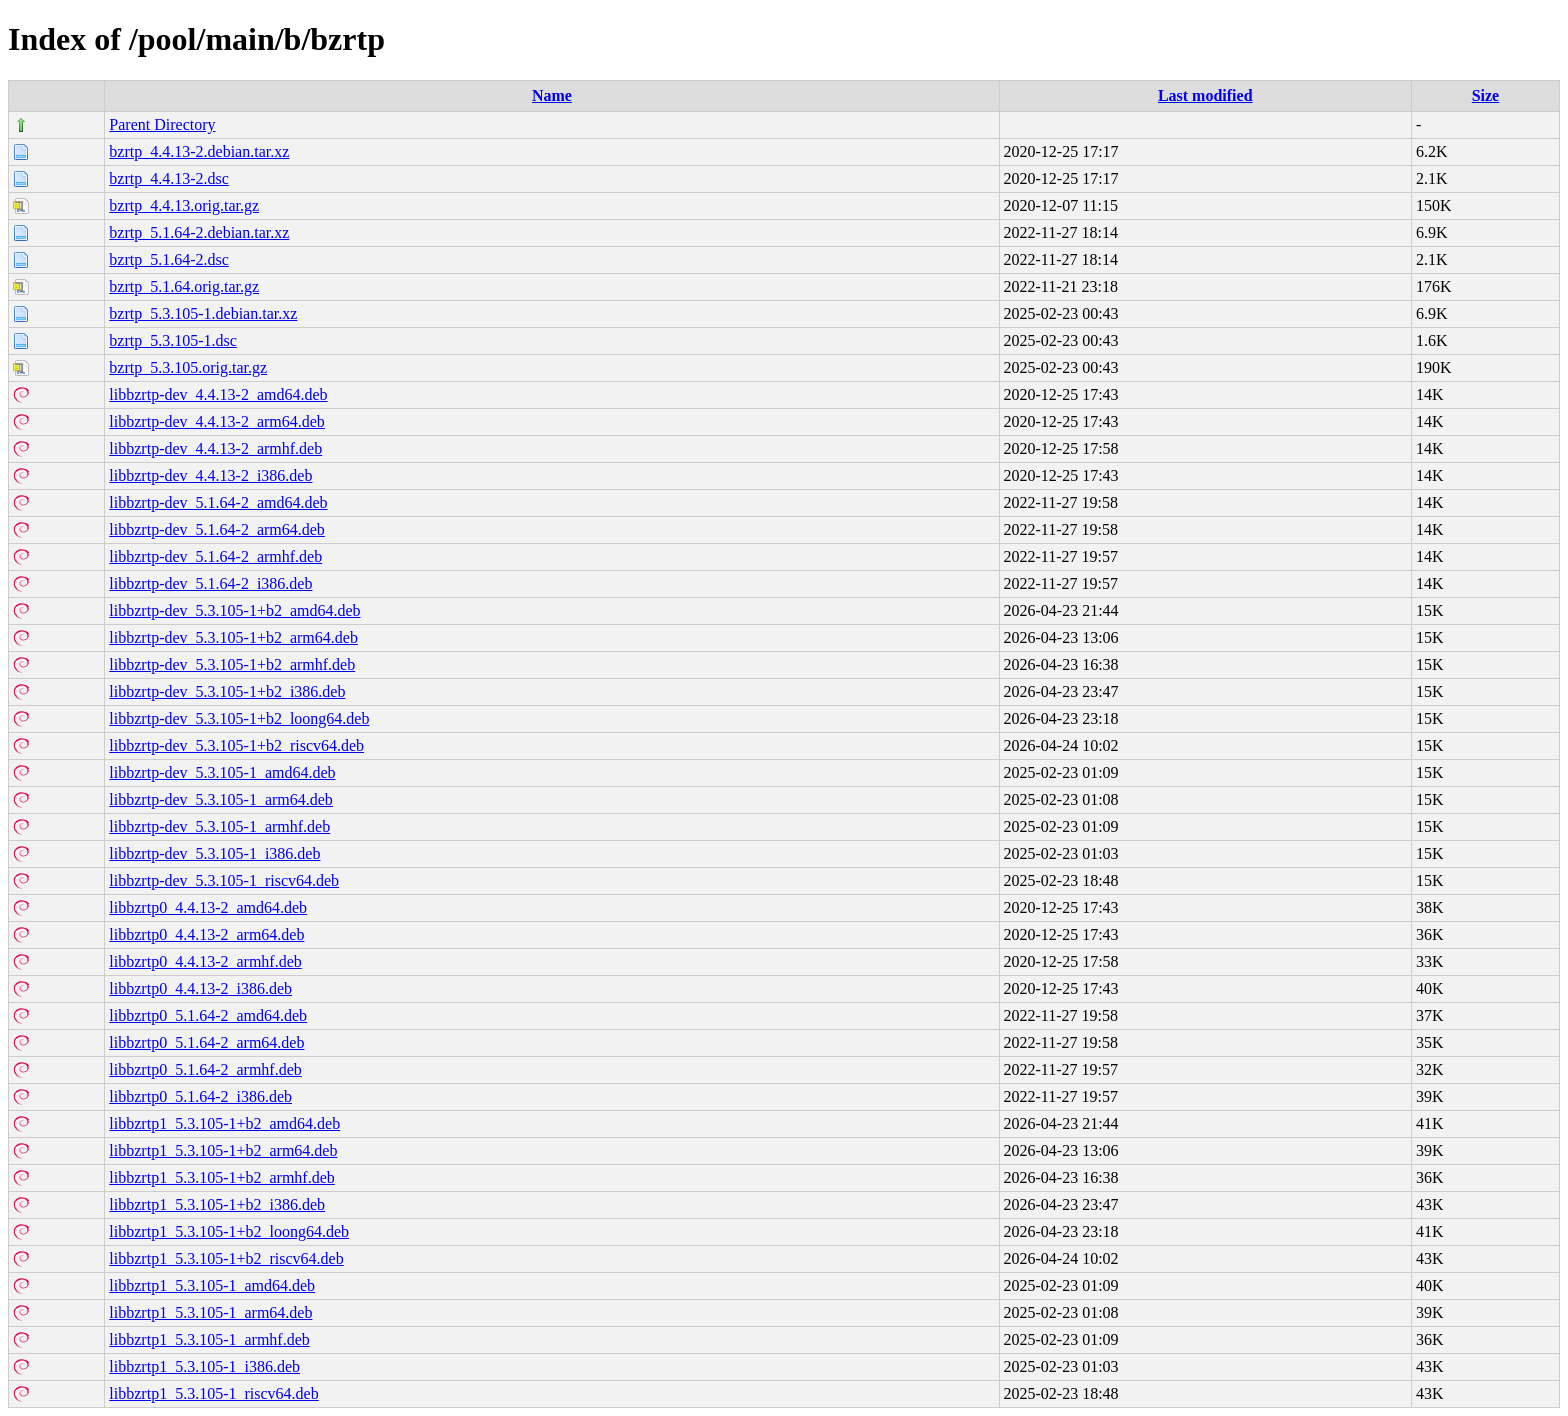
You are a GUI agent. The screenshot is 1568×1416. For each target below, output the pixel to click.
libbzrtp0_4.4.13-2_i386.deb (200, 988)
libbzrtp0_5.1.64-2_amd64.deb (208, 1015)
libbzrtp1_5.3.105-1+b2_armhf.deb (221, 1177)
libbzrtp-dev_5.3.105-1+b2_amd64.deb (234, 610)
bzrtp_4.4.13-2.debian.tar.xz (199, 151)
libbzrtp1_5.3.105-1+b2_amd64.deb (224, 1123)
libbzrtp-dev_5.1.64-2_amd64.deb (218, 502)
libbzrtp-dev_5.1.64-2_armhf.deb (215, 556)
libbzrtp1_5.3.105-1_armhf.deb (209, 1339)
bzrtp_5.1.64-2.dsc (169, 259)
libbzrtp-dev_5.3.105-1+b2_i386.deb (227, 691)
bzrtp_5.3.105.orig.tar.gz (188, 367)
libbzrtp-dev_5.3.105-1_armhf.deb (219, 826)
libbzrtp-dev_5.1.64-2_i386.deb (210, 583)
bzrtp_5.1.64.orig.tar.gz (184, 286)
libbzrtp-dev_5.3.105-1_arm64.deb (221, 799)
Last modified (1205, 95)
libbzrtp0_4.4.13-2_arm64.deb (206, 934)
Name (552, 95)
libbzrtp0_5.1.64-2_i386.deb (200, 1096)
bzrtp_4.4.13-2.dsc (169, 178)
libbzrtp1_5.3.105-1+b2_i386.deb (217, 1204)
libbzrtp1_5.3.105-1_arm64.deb (210, 1312)
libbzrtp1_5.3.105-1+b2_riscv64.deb (226, 1258)
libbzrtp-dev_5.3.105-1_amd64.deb (222, 772)
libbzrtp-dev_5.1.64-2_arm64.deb (217, 529)
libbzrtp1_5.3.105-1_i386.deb (204, 1366)
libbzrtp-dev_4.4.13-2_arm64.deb (217, 421)
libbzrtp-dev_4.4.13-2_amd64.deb (218, 394)
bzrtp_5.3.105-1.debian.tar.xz (203, 313)
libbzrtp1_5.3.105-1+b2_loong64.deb (229, 1231)
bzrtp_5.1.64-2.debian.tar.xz (199, 232)
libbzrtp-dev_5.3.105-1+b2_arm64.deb (233, 637)
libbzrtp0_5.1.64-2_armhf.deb (205, 1069)
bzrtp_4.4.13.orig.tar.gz (184, 205)
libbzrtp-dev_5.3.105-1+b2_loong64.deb (239, 718)
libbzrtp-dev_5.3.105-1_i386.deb (214, 853)
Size (1486, 95)
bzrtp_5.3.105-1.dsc (173, 340)
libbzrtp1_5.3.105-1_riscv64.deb (213, 1393)
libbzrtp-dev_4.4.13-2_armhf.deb (215, 448)
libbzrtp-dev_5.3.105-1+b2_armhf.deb (232, 664)
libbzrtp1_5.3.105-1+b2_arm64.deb (223, 1150)
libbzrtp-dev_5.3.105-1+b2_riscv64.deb (236, 745)
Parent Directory (162, 124)
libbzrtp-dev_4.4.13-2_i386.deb (210, 475)
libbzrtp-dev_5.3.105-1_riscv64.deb (224, 880)
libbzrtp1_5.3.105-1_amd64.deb (212, 1285)
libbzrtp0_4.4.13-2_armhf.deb (205, 961)
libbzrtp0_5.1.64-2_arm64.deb (206, 1042)
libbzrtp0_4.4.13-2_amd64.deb (208, 907)
